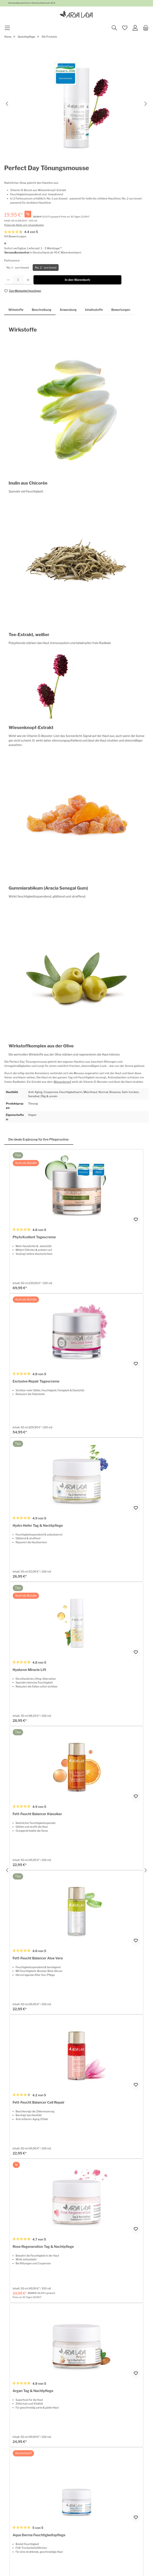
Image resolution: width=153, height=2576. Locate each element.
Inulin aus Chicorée (28, 483)
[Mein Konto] (136, 28)
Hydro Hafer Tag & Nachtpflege (38, 1526)
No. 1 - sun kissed (17, 267)
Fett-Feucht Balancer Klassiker (37, 1814)
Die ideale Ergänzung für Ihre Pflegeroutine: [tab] (38, 1139)
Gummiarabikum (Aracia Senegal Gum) (48, 888)
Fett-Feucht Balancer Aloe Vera (38, 1958)
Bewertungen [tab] (120, 310)
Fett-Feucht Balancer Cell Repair (39, 2103)
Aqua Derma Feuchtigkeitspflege (39, 2535)
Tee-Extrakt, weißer (29, 634)
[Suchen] (115, 28)
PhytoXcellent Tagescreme (34, 1237)
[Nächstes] (145, 104)
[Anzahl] (18, 279)
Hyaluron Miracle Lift (29, 1670)
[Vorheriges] (7, 104)
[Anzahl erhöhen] (28, 279)
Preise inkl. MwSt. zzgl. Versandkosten (24, 225)
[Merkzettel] (126, 28)
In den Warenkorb (77, 280)
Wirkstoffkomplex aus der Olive (41, 1045)
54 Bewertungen (15, 236)
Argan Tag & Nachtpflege (33, 2391)
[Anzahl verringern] (8, 279)
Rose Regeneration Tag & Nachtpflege (43, 2247)
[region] (76, 103)
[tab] (16, 310)
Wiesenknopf (62, 1081)
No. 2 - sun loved (45, 267)
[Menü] (8, 28)
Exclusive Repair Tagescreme (36, 1382)
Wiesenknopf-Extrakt (31, 727)
